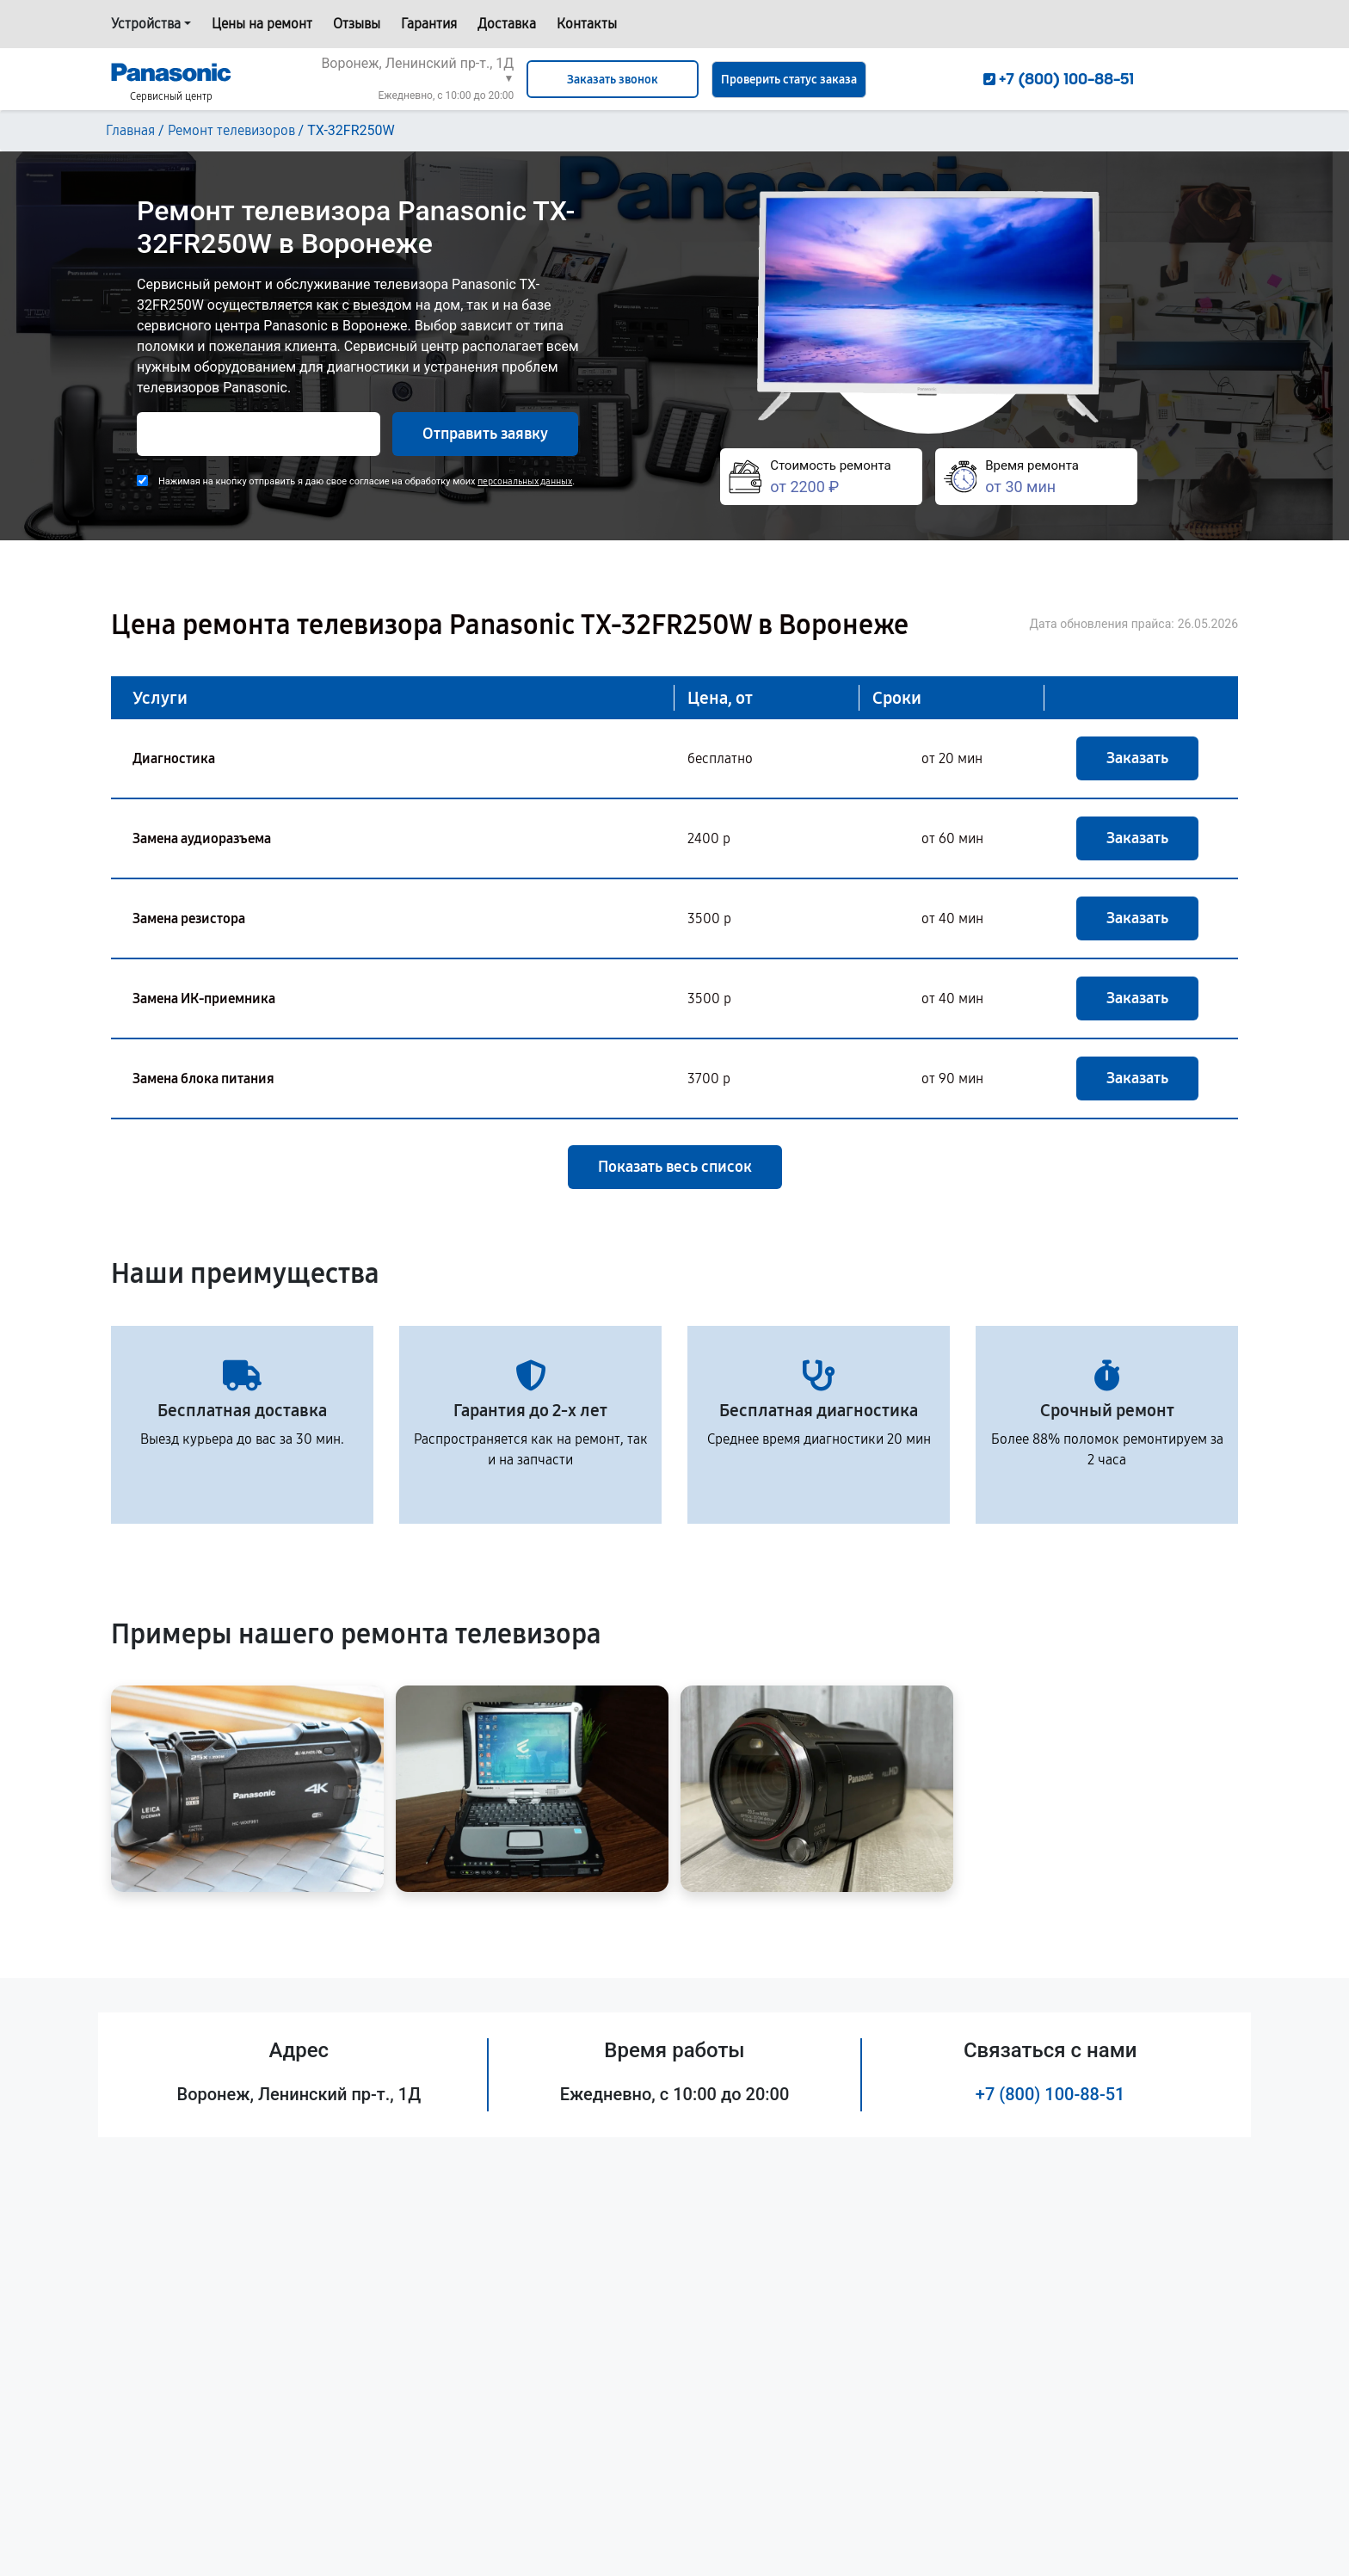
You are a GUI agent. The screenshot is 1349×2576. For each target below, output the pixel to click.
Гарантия (429, 23)
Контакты (587, 23)
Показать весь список (675, 1166)
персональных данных (524, 481)
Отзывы (356, 23)
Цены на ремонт (262, 23)
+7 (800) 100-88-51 (1050, 2094)
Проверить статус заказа (789, 79)
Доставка (506, 23)
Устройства (146, 23)
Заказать (1137, 758)
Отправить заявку (485, 433)
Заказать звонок (612, 79)
